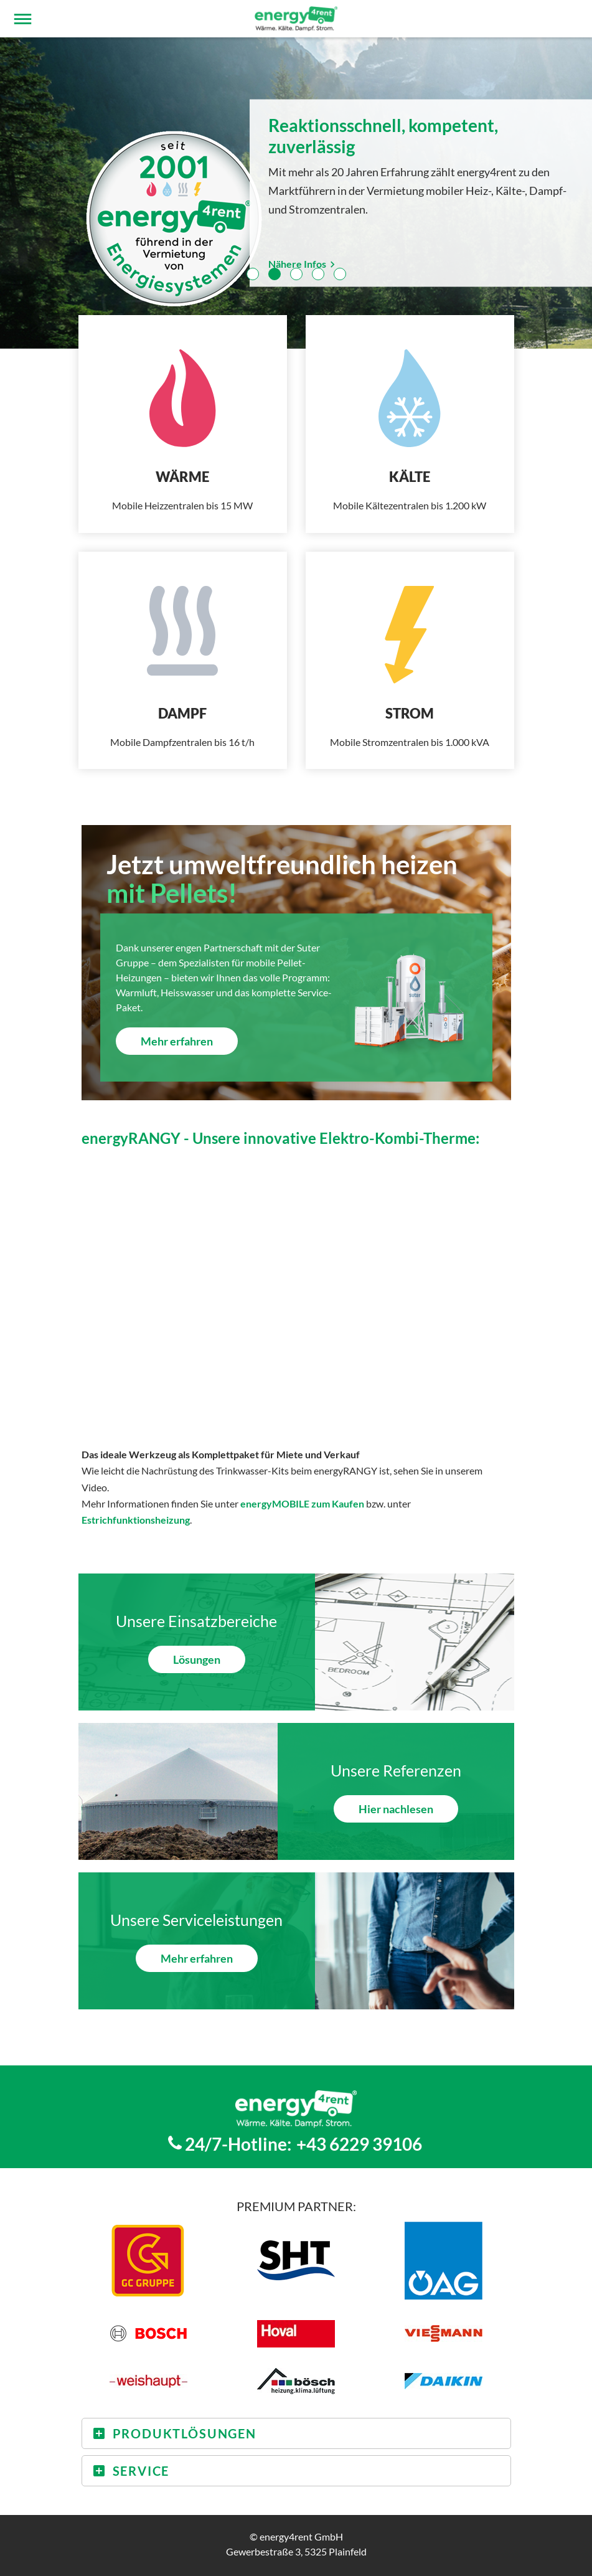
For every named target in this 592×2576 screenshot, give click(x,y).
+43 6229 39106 (359, 2143)
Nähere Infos (303, 263)
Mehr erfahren (177, 1041)
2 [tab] (274, 274)
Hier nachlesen (396, 1809)
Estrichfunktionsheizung (136, 1520)
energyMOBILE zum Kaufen (302, 1503)
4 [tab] (318, 274)
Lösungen (196, 1659)
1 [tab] (253, 274)
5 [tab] (340, 274)
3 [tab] (296, 274)
